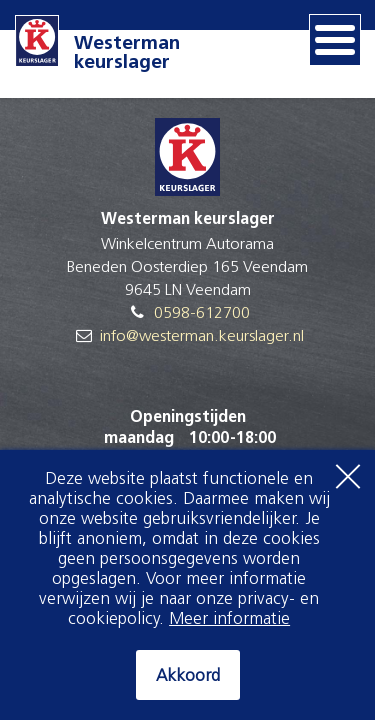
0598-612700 (202, 314)
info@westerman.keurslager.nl (202, 337)
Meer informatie (229, 619)
